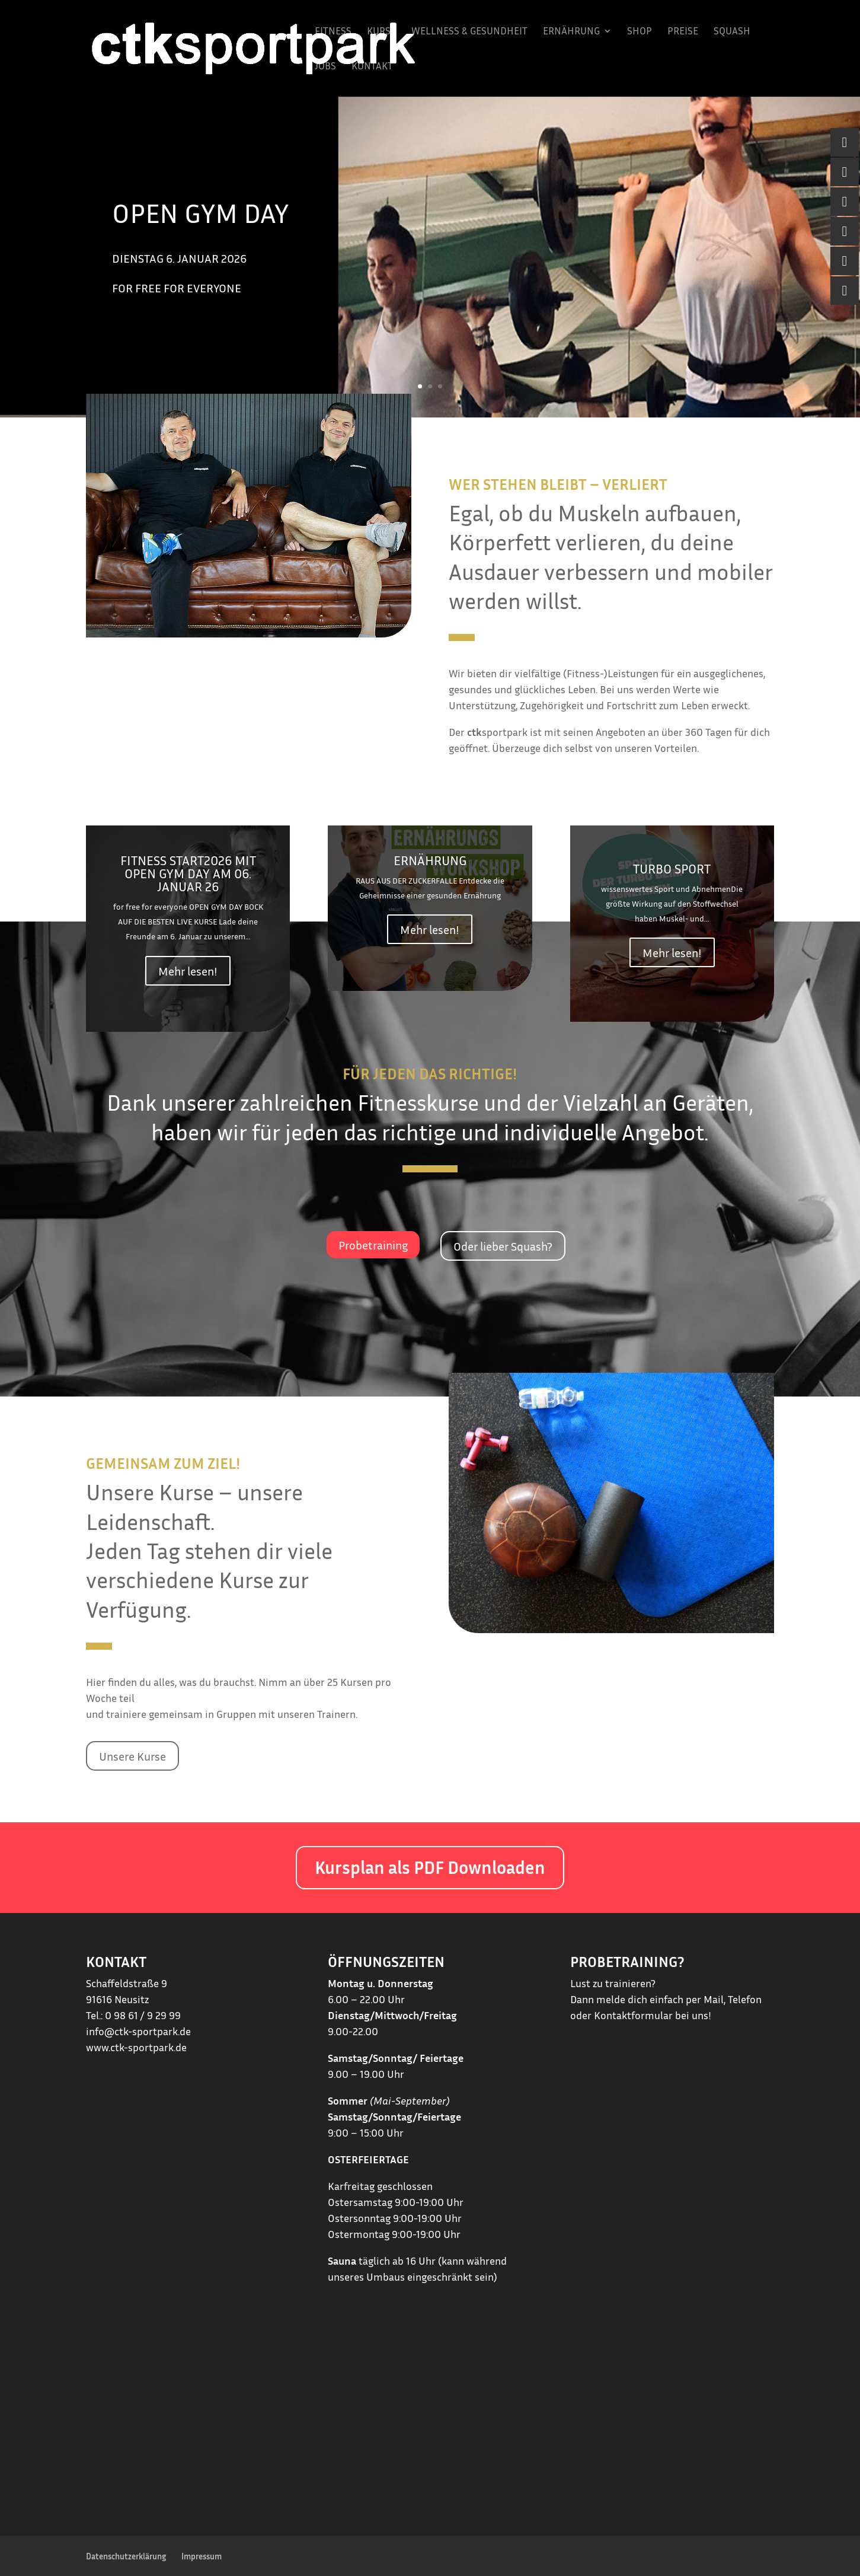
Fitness (333, 32)
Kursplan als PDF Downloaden (430, 1867)
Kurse (381, 32)
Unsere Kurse (132, 1756)
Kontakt (372, 67)
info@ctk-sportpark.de (138, 2031)
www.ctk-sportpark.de (136, 2047)
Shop (639, 32)
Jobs (325, 67)
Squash (732, 32)
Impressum (201, 2556)
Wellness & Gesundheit (469, 32)
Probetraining (373, 1245)
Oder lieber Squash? (502, 1246)
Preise (682, 32)
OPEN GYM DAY (200, 212)
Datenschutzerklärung (126, 2556)
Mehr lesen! (188, 971)
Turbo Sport (672, 868)
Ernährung (571, 32)
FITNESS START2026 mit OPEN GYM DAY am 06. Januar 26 (188, 873)
